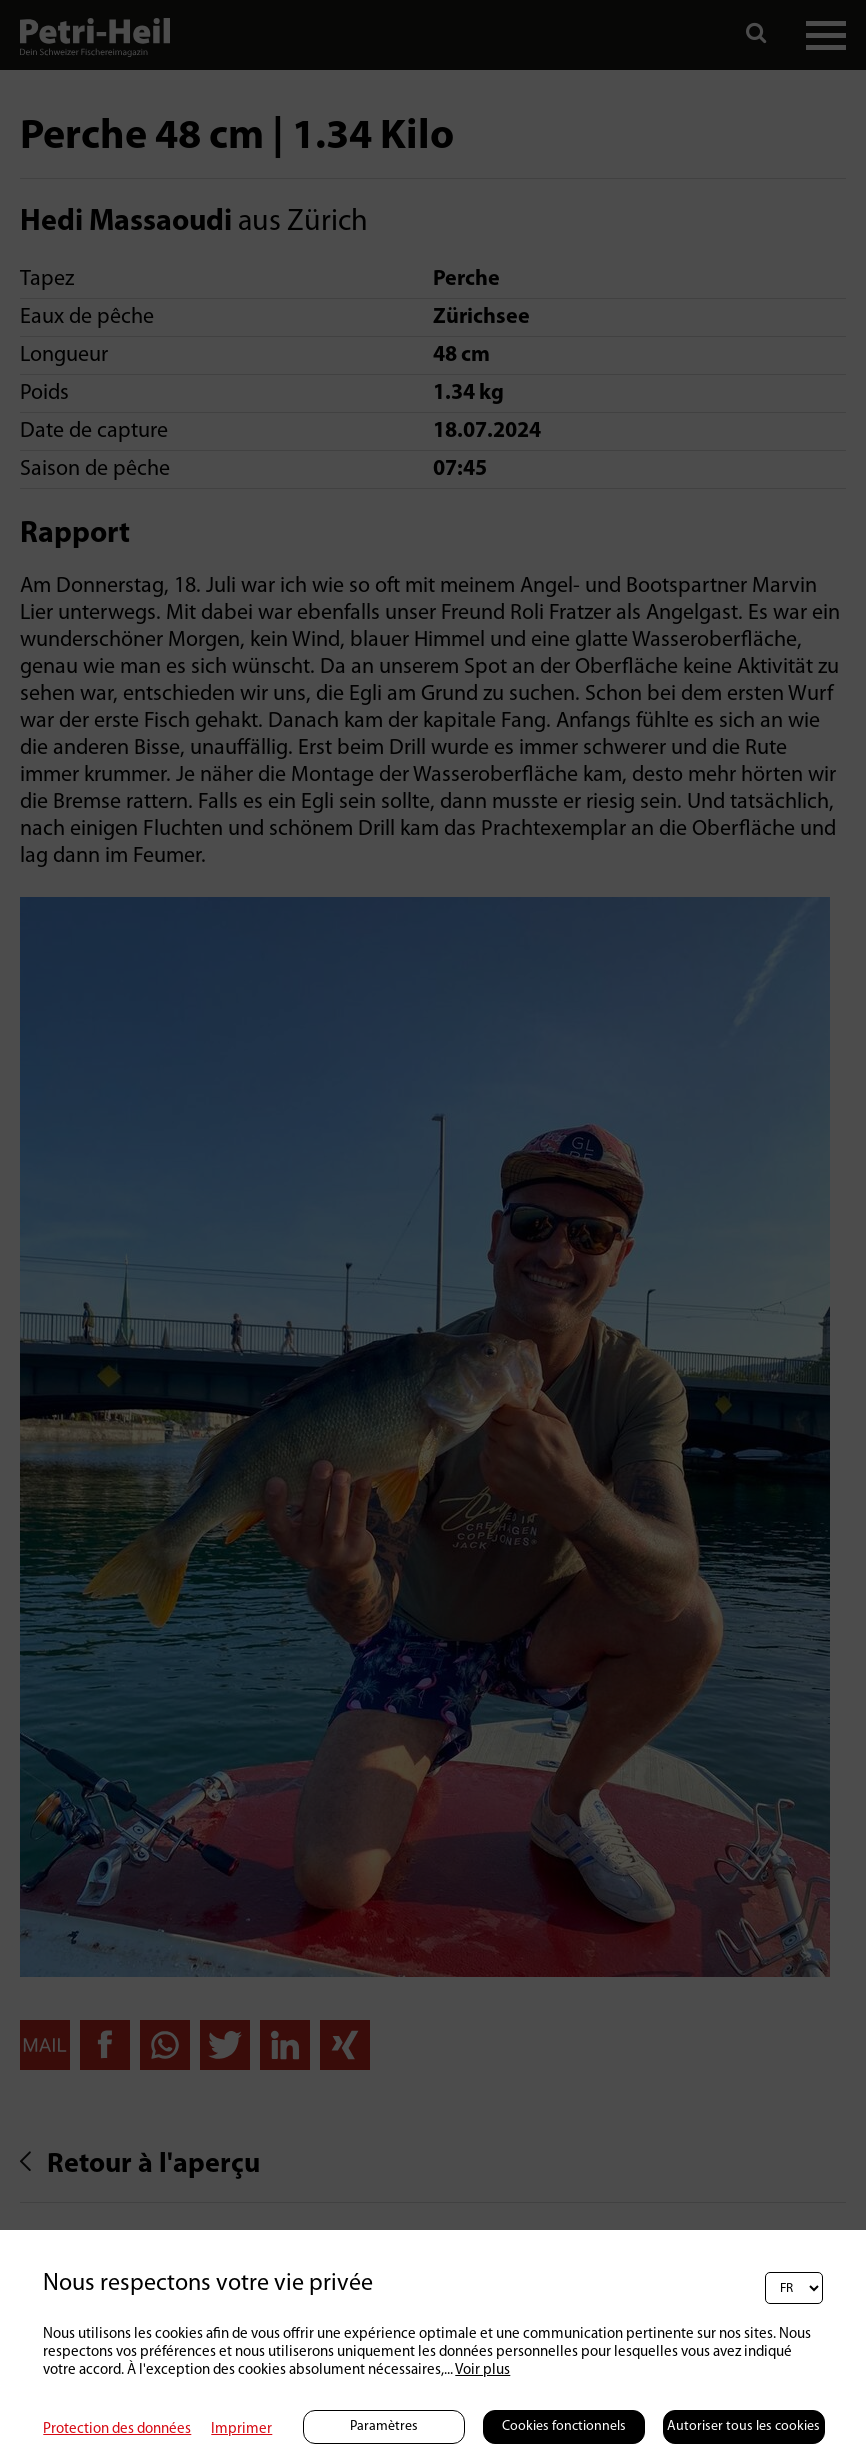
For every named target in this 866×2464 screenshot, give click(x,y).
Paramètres (384, 2426)
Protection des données (117, 2429)
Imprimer (241, 2429)
